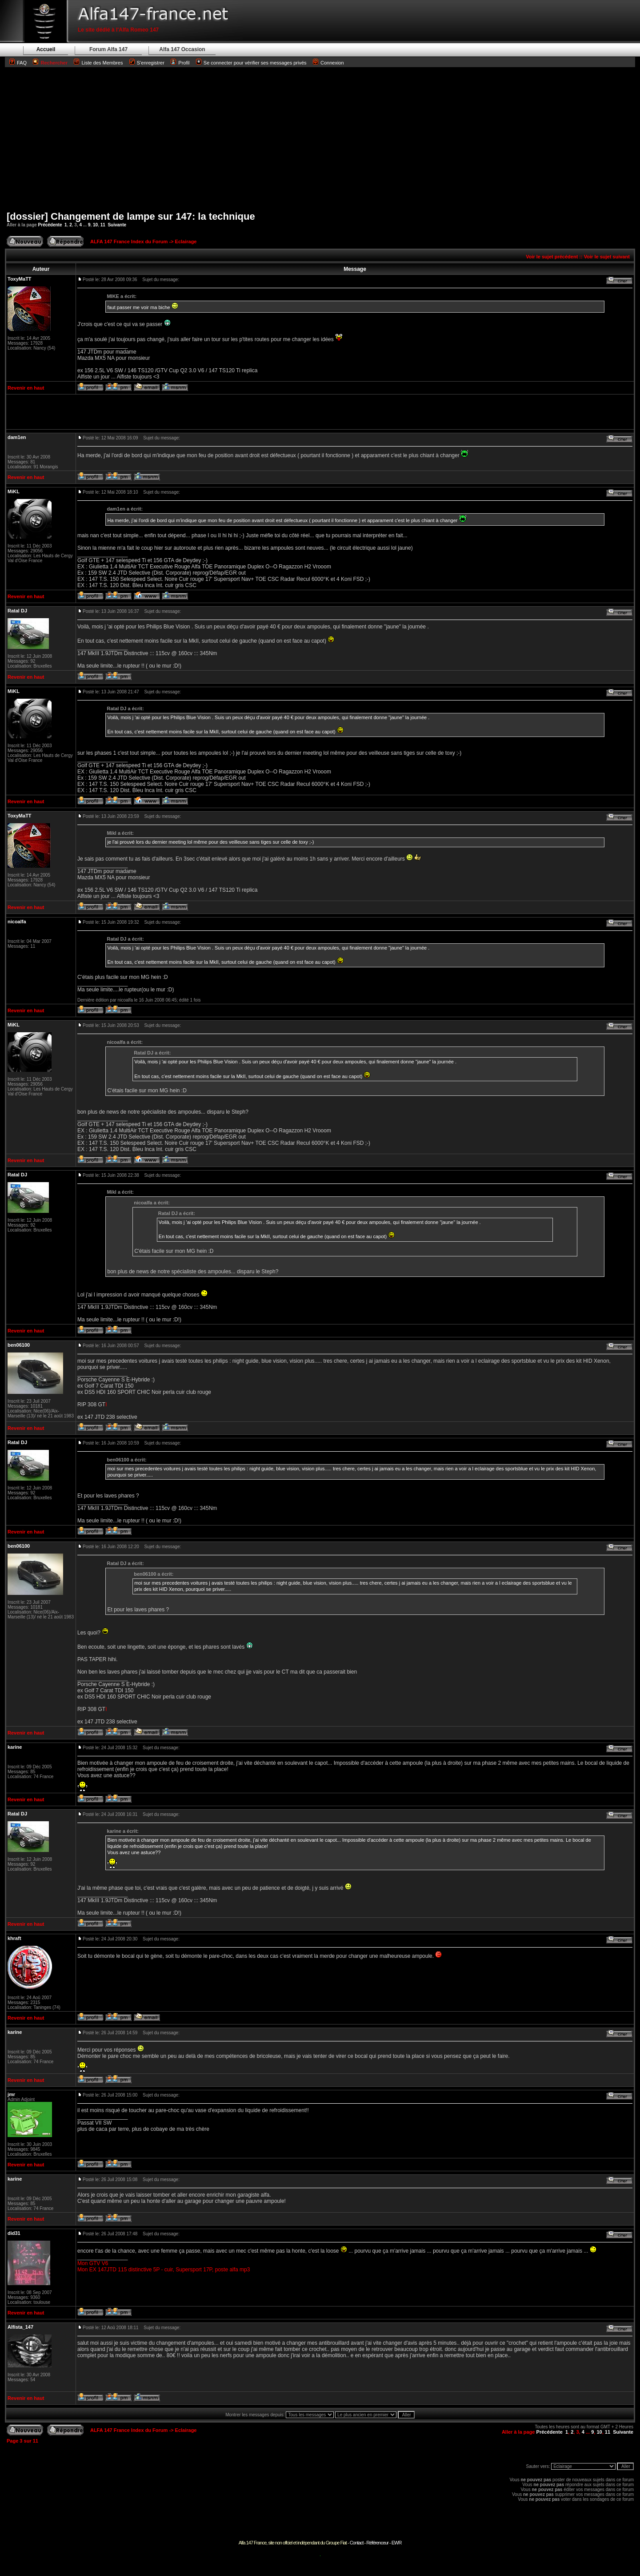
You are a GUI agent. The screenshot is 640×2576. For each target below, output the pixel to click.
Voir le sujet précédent (552, 256)
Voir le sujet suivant (607, 256)
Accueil (46, 49)
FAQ (22, 62)
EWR (397, 2542)
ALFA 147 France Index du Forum (129, 241)
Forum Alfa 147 (108, 49)
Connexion (328, 62)
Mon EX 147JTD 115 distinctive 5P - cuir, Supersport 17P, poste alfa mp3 (163, 2269)
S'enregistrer (150, 62)
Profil (183, 62)
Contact (357, 2542)
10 (95, 224)
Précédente (50, 224)
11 (102, 224)
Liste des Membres (98, 62)
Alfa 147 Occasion (182, 49)
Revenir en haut (26, 387)
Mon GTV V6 (92, 2263)
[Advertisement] (320, 138)
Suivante (117, 224)
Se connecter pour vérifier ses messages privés (251, 62)
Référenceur (377, 2542)
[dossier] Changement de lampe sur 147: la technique (131, 216)
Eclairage (186, 241)
